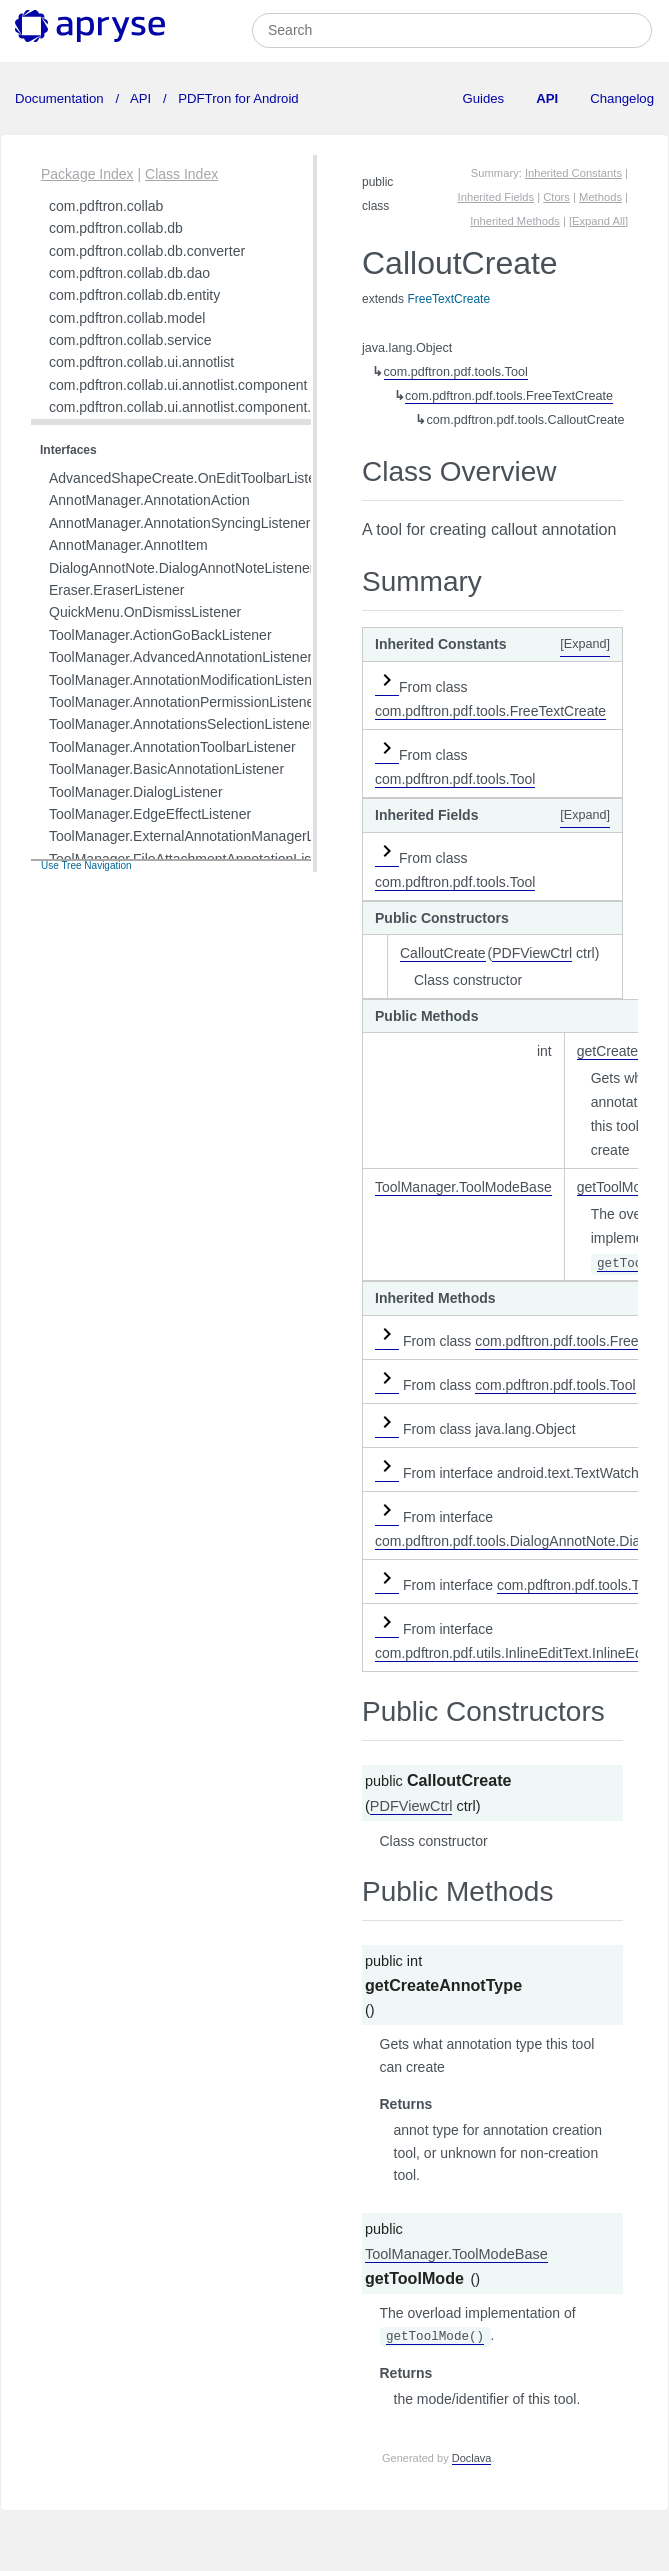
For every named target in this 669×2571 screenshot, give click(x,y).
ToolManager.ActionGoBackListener (160, 635)
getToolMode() (435, 2337)
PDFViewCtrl (532, 953)
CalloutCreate (443, 953)
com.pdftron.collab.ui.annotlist (141, 362)
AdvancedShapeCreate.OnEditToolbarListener (192, 478)
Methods (600, 197)
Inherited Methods (515, 221)
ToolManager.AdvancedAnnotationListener (180, 657)
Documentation (61, 98)
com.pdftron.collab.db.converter (147, 251)
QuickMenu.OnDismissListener (145, 612)
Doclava (472, 2458)
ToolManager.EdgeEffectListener (150, 814)
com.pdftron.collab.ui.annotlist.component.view (194, 407)
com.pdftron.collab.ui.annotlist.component (178, 385)
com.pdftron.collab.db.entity (134, 295)
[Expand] (585, 644)
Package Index (87, 174)
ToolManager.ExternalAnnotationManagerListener (202, 836)
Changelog (622, 98)
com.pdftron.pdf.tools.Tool (456, 372)
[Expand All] (598, 221)
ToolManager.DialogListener (136, 792)
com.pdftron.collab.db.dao (129, 273)
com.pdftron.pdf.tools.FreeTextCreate (509, 396)
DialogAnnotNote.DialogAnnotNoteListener (181, 568)
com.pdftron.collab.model (127, 318)
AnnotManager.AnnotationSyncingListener (180, 523)
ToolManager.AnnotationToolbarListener (172, 747)
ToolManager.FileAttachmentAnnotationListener (196, 859)
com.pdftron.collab (106, 206)
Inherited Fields (496, 197)
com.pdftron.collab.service (130, 340)
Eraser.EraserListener (116, 590)
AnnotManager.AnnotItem (128, 545)
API (141, 98)
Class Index (181, 174)
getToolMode (617, 1187)
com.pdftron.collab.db (116, 228)
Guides (483, 98)
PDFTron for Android (237, 98)
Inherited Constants (573, 173)
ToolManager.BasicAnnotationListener (166, 769)
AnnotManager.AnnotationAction (149, 500)
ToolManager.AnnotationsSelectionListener (181, 724)
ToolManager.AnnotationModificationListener (187, 680)
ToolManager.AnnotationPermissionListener (184, 702)
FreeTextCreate (448, 299)
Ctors (556, 197)
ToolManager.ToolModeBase (463, 1187)
